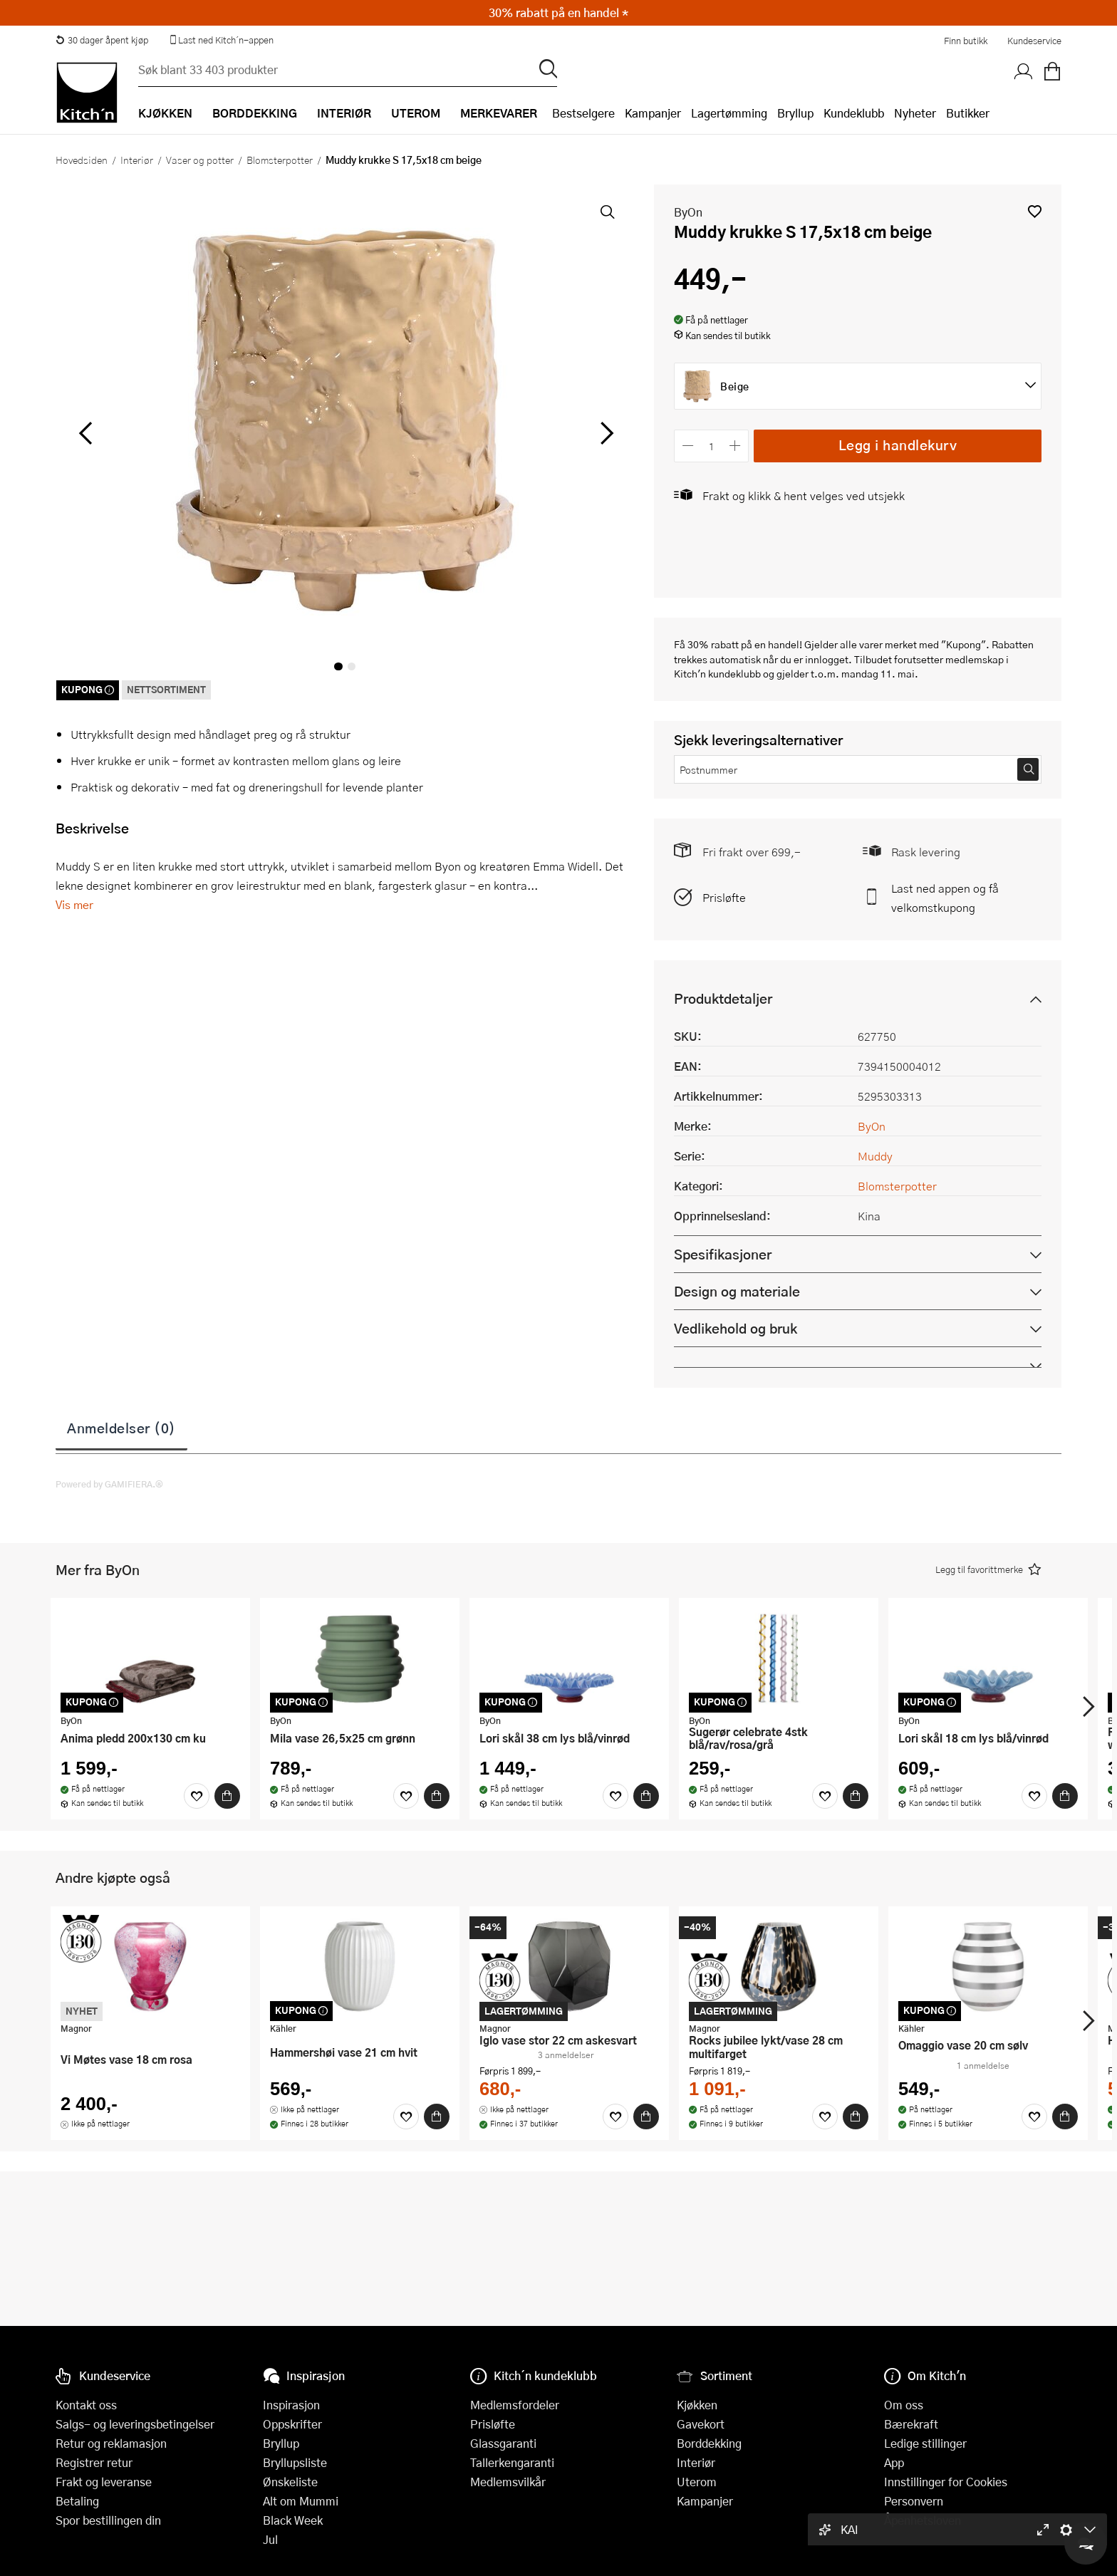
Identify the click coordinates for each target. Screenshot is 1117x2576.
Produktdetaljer (723, 998)
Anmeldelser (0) (121, 1428)
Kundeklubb (854, 113)
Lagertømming (729, 113)
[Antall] (711, 445)
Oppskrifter (292, 2424)
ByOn (688, 212)
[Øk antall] (735, 445)
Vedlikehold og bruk (735, 1328)
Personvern (913, 2501)
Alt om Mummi (300, 2501)
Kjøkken (697, 2404)
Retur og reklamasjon (111, 2443)
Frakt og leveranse (104, 2481)
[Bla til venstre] (85, 433)
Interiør (136, 160)
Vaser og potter (200, 160)
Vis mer (74, 904)
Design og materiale (737, 1291)
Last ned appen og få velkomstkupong (945, 897)
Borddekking (709, 2443)
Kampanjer (653, 113)
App (894, 2462)
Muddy (875, 1156)
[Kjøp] (227, 1796)
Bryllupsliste (295, 2462)
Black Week (293, 2520)
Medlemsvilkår (508, 2481)
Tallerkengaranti (512, 2462)
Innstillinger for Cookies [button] (945, 2481)
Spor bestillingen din (108, 2520)
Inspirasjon (291, 2404)
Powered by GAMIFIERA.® (109, 1483)
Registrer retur (94, 2462)
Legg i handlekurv (897, 445)
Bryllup (795, 113)
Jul (270, 2539)
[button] (1034, 211)
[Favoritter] (196, 1796)
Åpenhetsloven (922, 2520)
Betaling (77, 2501)
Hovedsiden (82, 160)
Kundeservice (1034, 40)
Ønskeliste (290, 2481)
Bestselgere (583, 113)
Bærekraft (911, 2424)
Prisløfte (724, 897)
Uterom (697, 2481)
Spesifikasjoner (722, 1254)
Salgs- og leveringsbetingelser (135, 2424)
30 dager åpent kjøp (102, 39)
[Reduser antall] (688, 445)
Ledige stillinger (925, 2443)
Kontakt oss (86, 2404)
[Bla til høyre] (604, 433)
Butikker (967, 113)
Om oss (903, 2404)
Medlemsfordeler (514, 2404)
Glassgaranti (503, 2443)
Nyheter (915, 113)
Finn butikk (965, 40)
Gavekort (700, 2424)
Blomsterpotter (279, 160)
